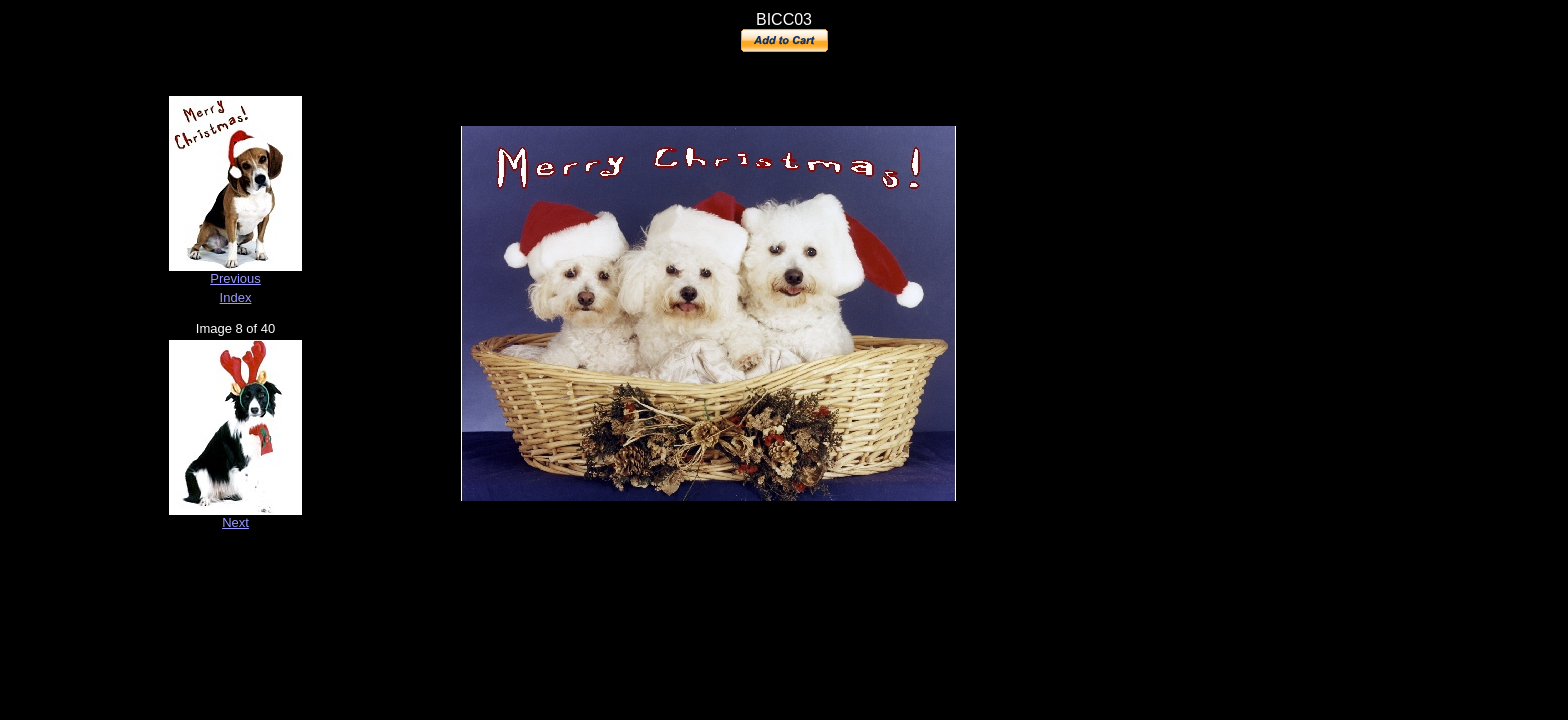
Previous (235, 278)
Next (235, 522)
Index (236, 297)
